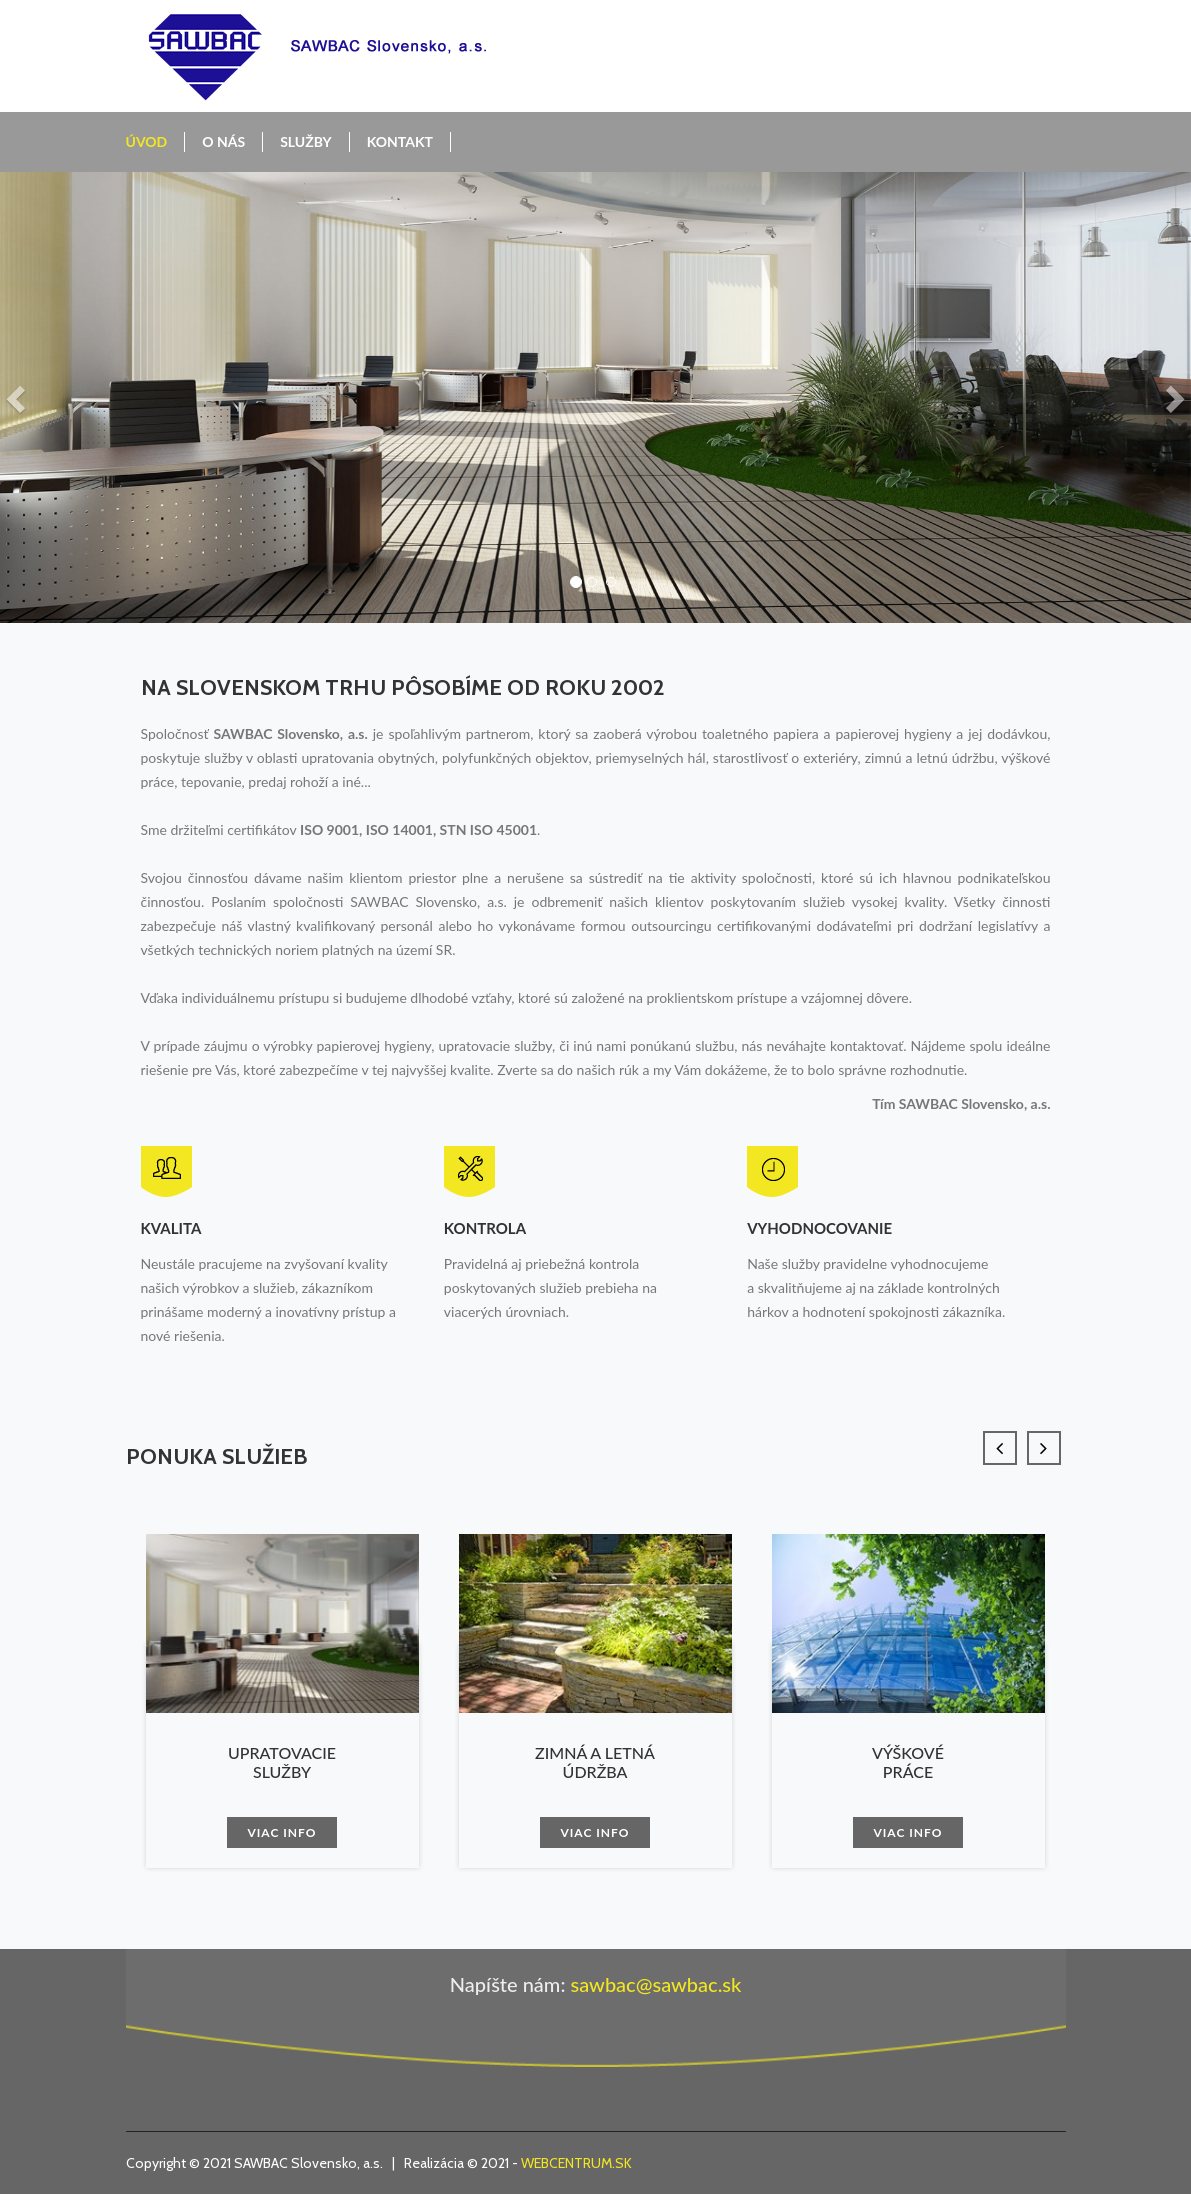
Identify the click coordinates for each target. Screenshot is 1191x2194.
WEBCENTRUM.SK (576, 2163)
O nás (223, 141)
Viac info (281, 1832)
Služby (306, 141)
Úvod (147, 141)
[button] (18, 397)
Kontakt (400, 141)
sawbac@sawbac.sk (655, 1984)
